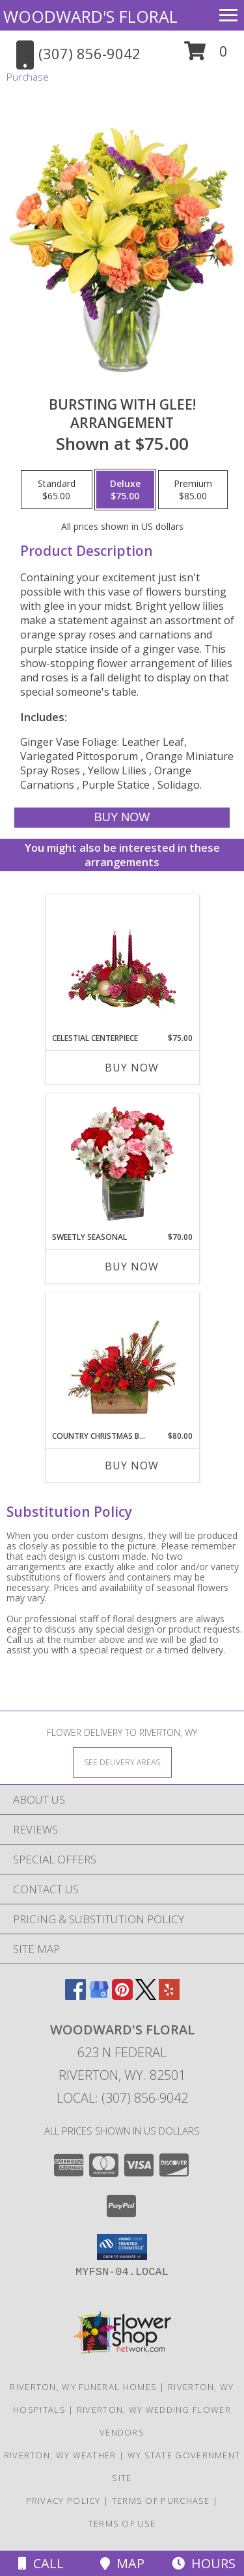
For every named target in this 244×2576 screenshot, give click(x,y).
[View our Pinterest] (122, 1995)
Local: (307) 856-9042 (122, 2098)
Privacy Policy (63, 2500)
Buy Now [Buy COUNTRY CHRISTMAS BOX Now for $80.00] (132, 1465)
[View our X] (145, 1995)
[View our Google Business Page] (98, 1995)
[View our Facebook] (75, 1995)
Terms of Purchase (161, 2500)
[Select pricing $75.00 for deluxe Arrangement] (125, 489)
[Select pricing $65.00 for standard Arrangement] (56, 489)
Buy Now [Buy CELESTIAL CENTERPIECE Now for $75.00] (132, 1067)
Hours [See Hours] (204, 2563)
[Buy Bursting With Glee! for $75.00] (121, 818)
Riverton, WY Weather (60, 2455)
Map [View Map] (122, 2563)
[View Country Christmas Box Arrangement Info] (122, 1362)
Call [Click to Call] (41, 2563)
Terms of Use (122, 2523)
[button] (206, 55)
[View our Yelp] (169, 1995)
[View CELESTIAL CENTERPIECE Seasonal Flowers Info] (122, 964)
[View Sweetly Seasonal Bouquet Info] (122, 1163)
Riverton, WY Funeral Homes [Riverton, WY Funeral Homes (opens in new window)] (83, 2387)
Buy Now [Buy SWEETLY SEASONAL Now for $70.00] (132, 1266)
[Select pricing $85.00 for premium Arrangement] (193, 489)
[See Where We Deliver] (122, 1761)
